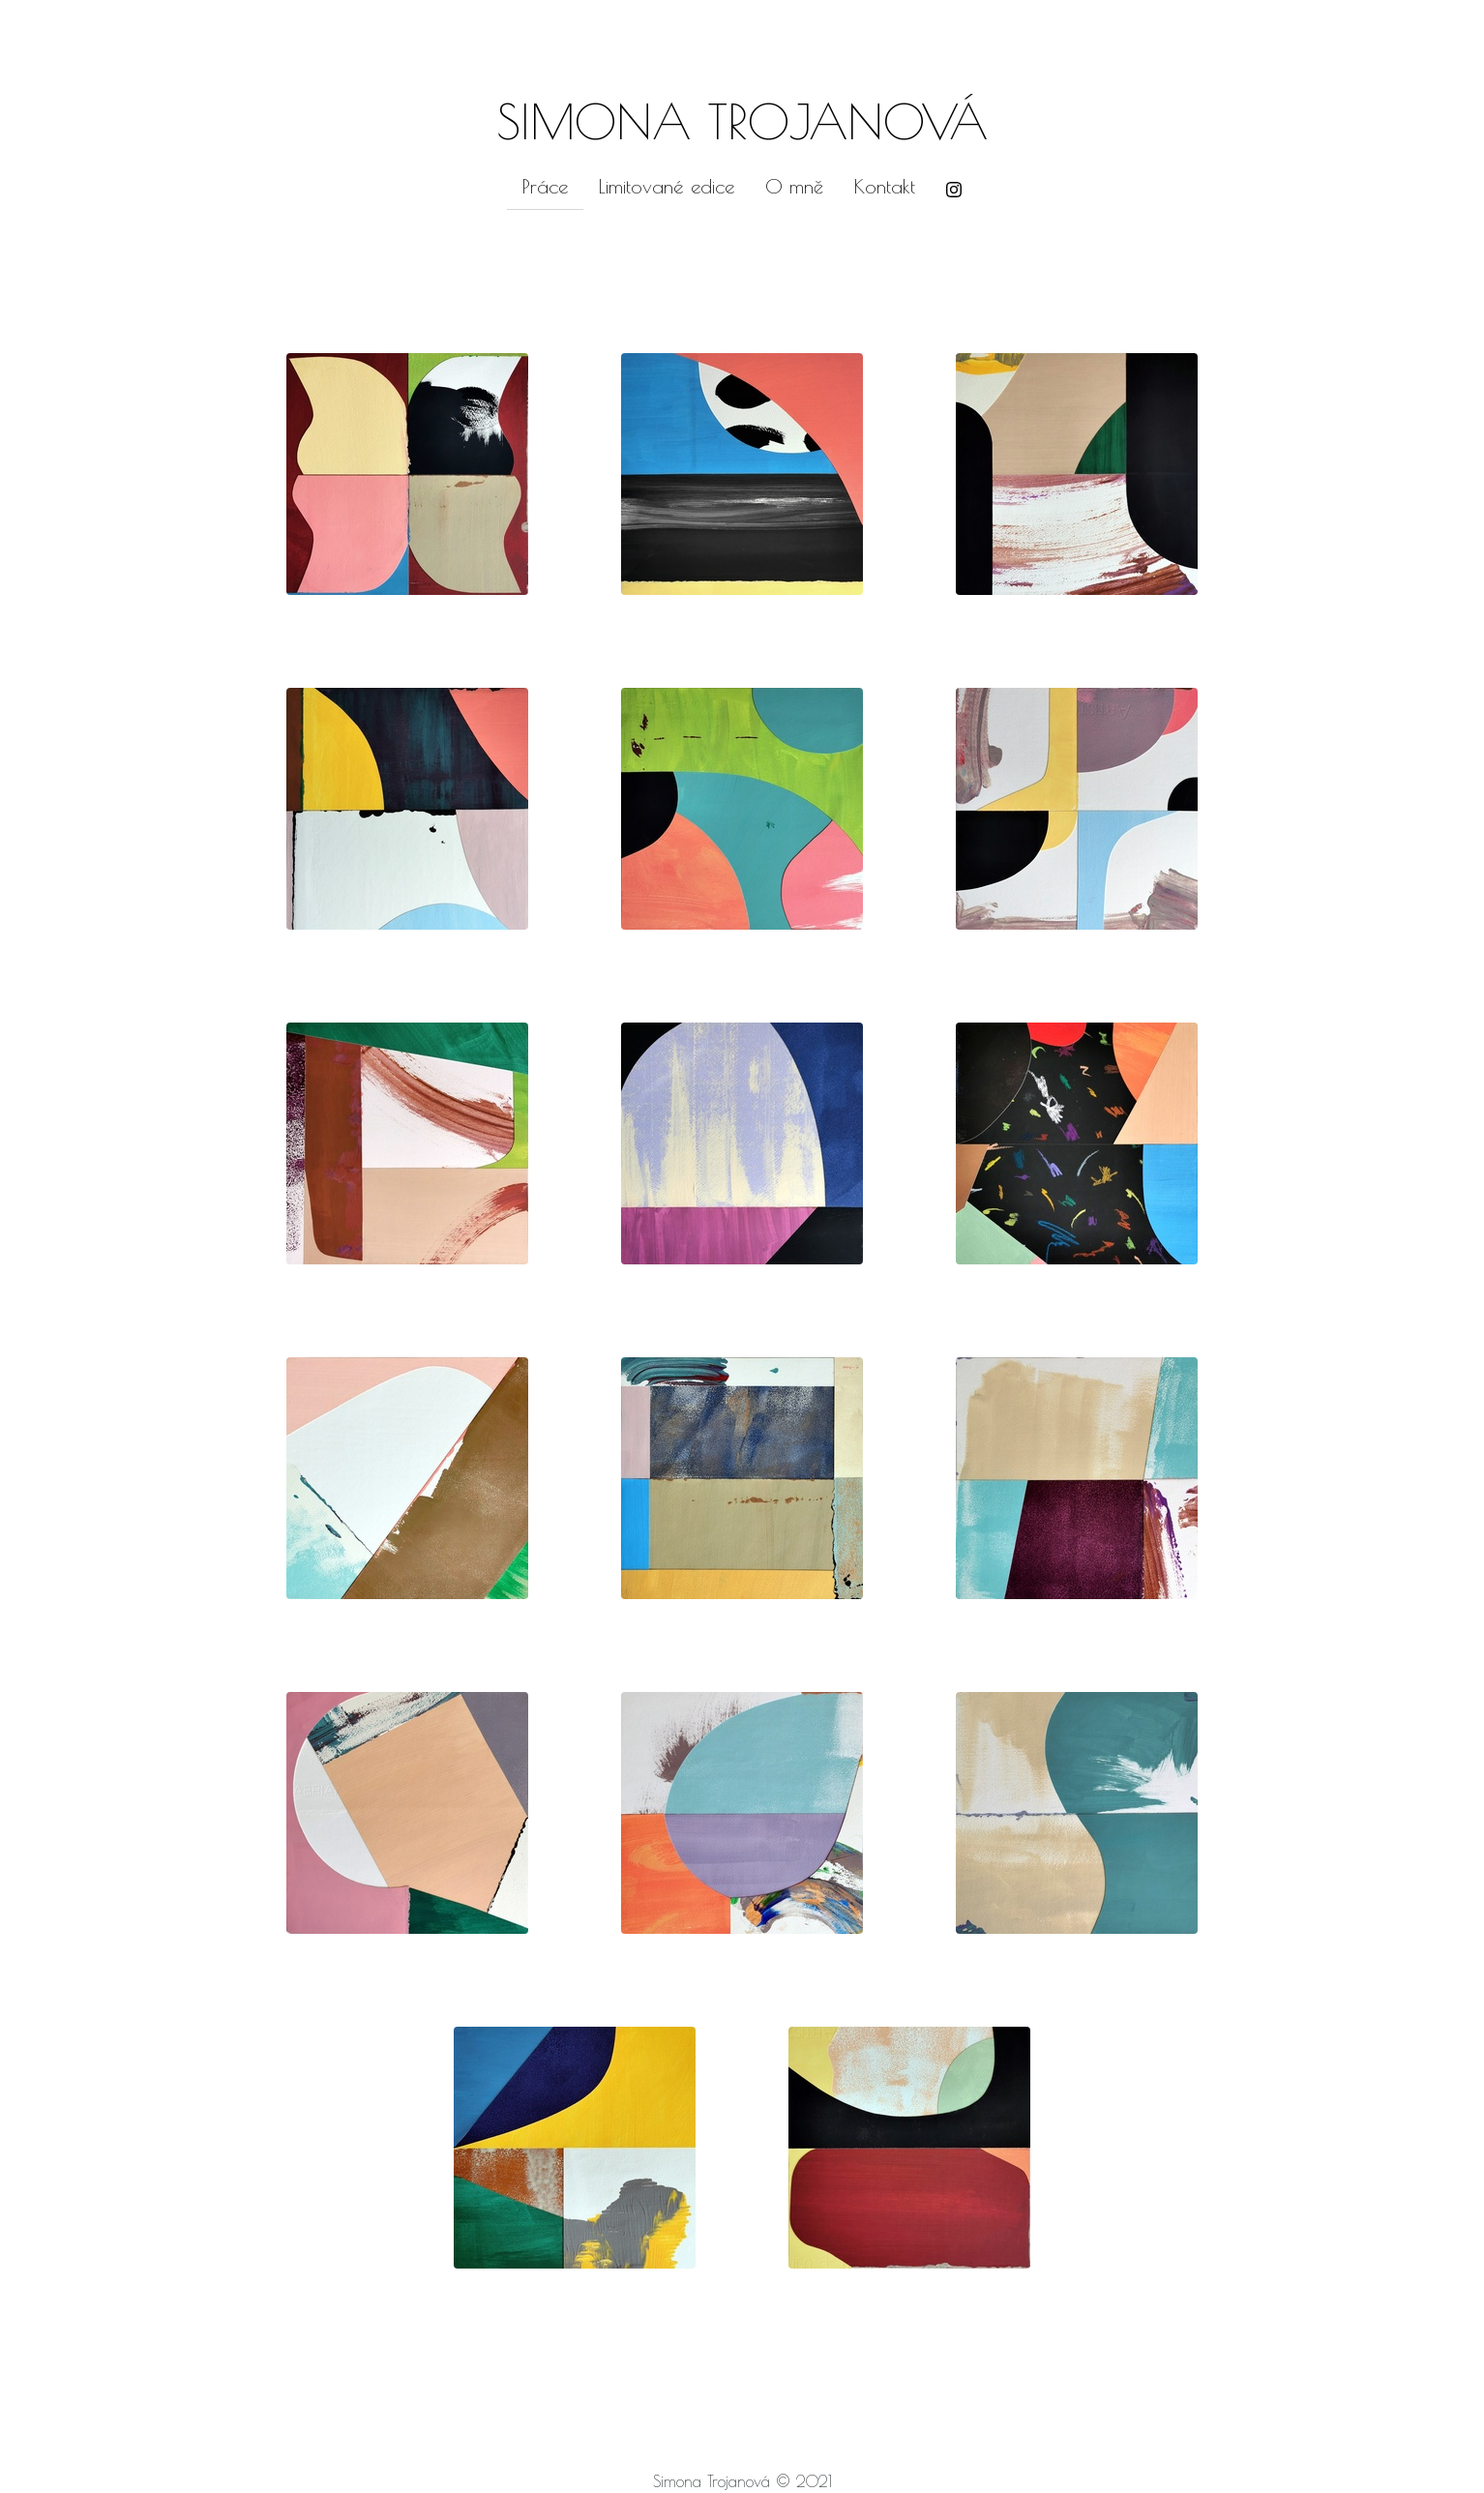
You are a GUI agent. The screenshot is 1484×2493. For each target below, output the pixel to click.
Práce (545, 186)
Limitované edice (666, 186)
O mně (794, 186)
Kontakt (884, 186)
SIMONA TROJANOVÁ (742, 121)
